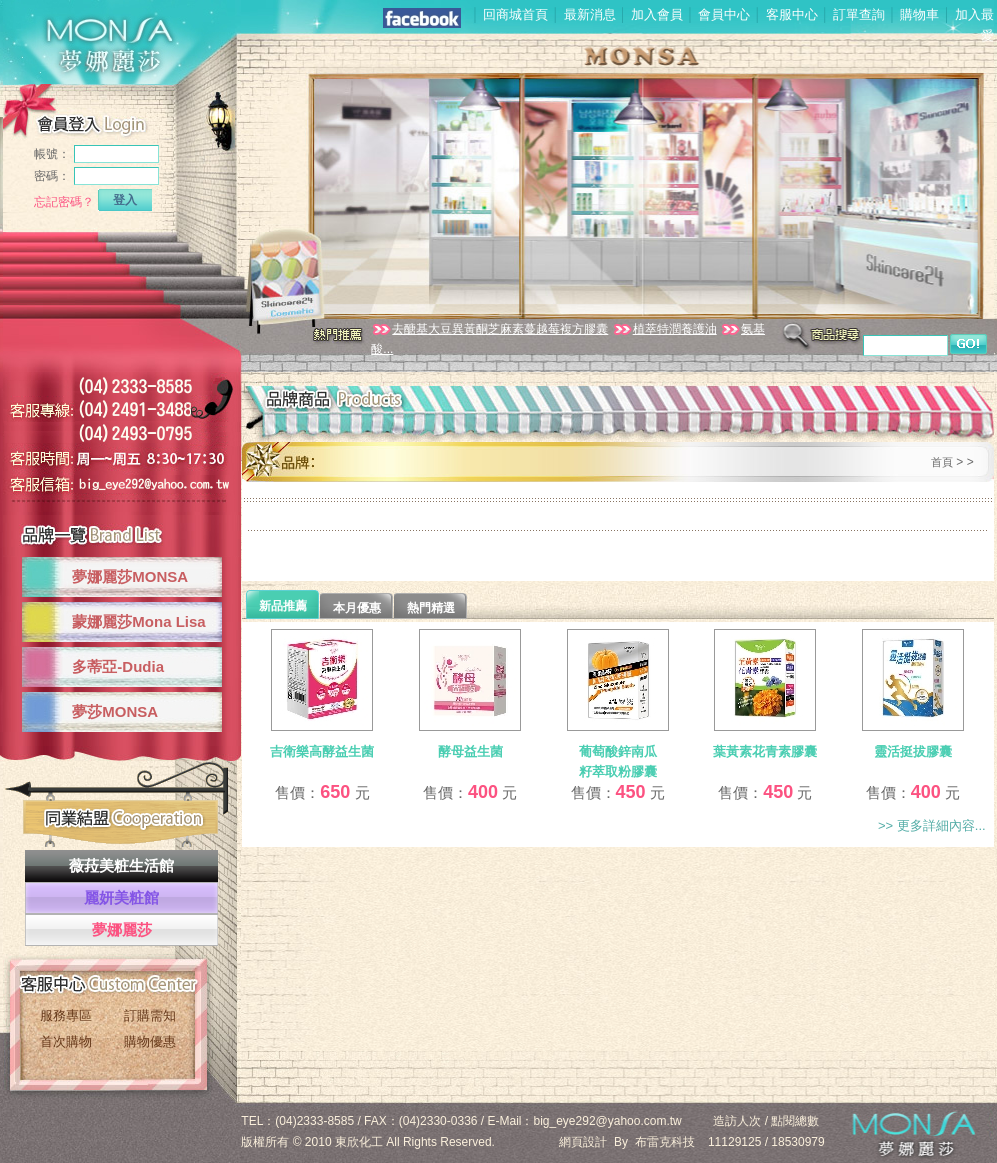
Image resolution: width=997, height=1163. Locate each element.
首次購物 (66, 1041)
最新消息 (590, 14)
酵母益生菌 (470, 751)
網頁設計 (583, 1142)
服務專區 (66, 1015)
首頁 (942, 462)
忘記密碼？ (64, 202)
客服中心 (792, 14)
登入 (125, 200)
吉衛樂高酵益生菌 (322, 751)
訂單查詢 (859, 14)
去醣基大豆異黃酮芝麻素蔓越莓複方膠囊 (489, 329)
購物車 (919, 14)
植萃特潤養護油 (664, 329)
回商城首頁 (515, 14)
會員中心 (724, 14)
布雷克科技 (665, 1142)
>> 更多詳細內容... (932, 825)
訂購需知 (150, 1015)
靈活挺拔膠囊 (913, 751)
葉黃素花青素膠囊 (765, 751)
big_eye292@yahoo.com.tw (608, 1121)
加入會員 (657, 14)
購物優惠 (150, 1041)
